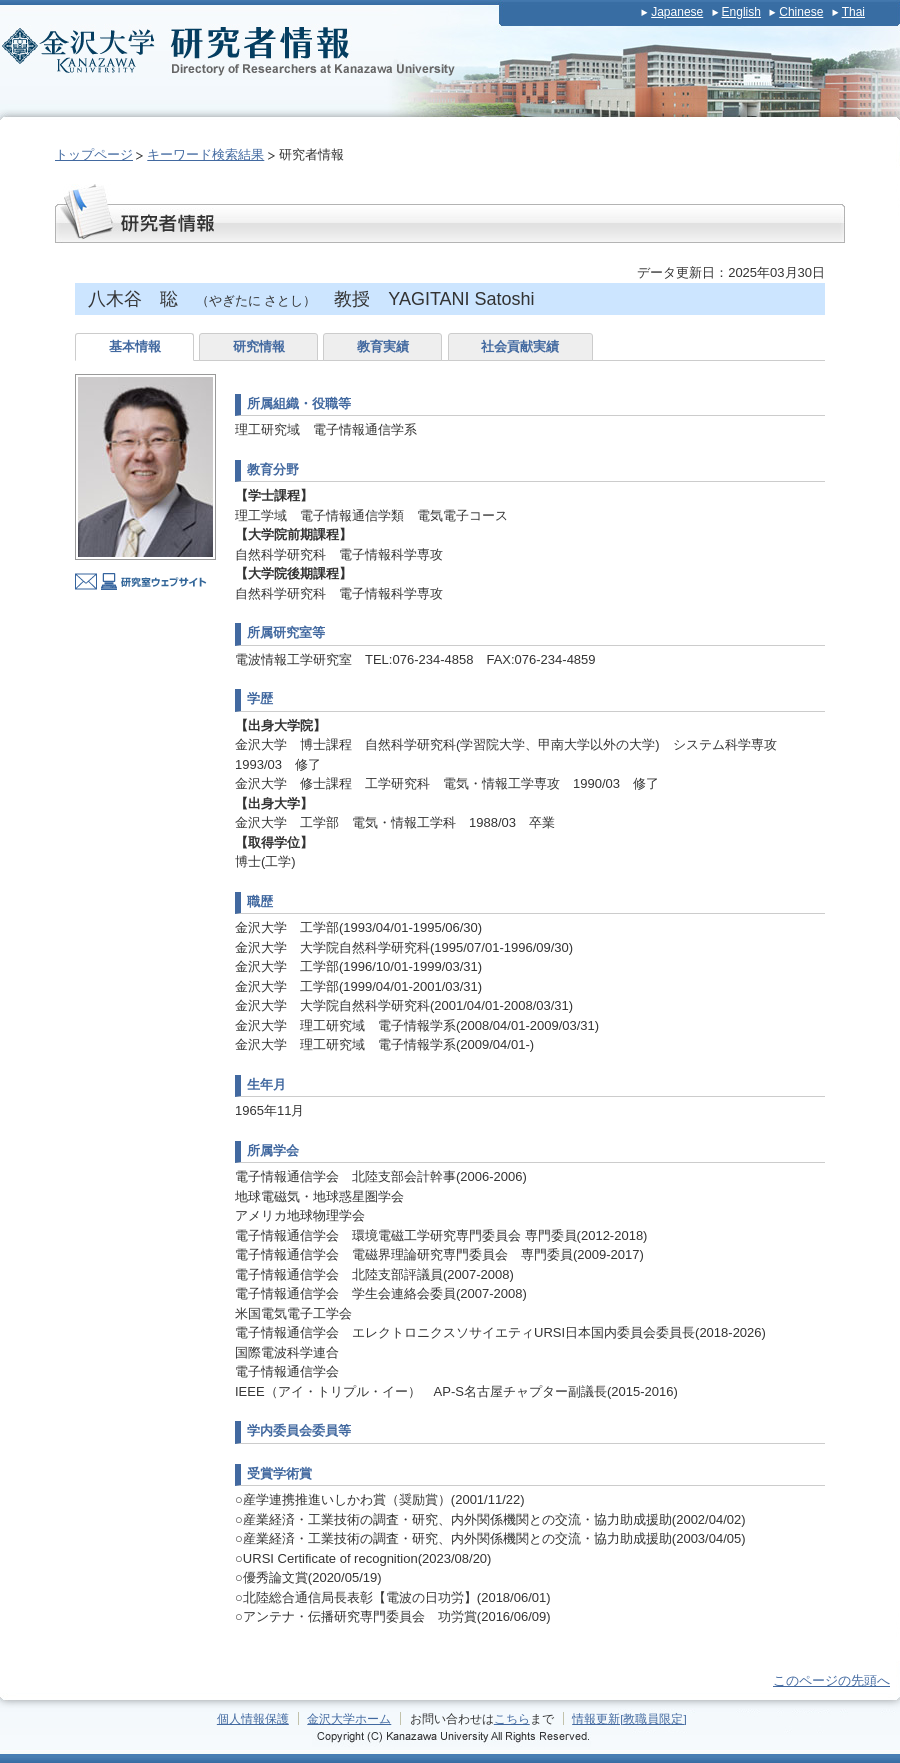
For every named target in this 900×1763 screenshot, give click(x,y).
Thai (853, 12)
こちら (512, 1718)
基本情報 (135, 346)
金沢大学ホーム (349, 1718)
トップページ (94, 154)
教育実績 (383, 346)
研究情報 (259, 346)
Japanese (677, 12)
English (741, 12)
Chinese (801, 12)
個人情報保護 (253, 1718)
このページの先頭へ (831, 1680)
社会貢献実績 (520, 346)
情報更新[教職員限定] (629, 1718)
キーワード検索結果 (205, 154)
